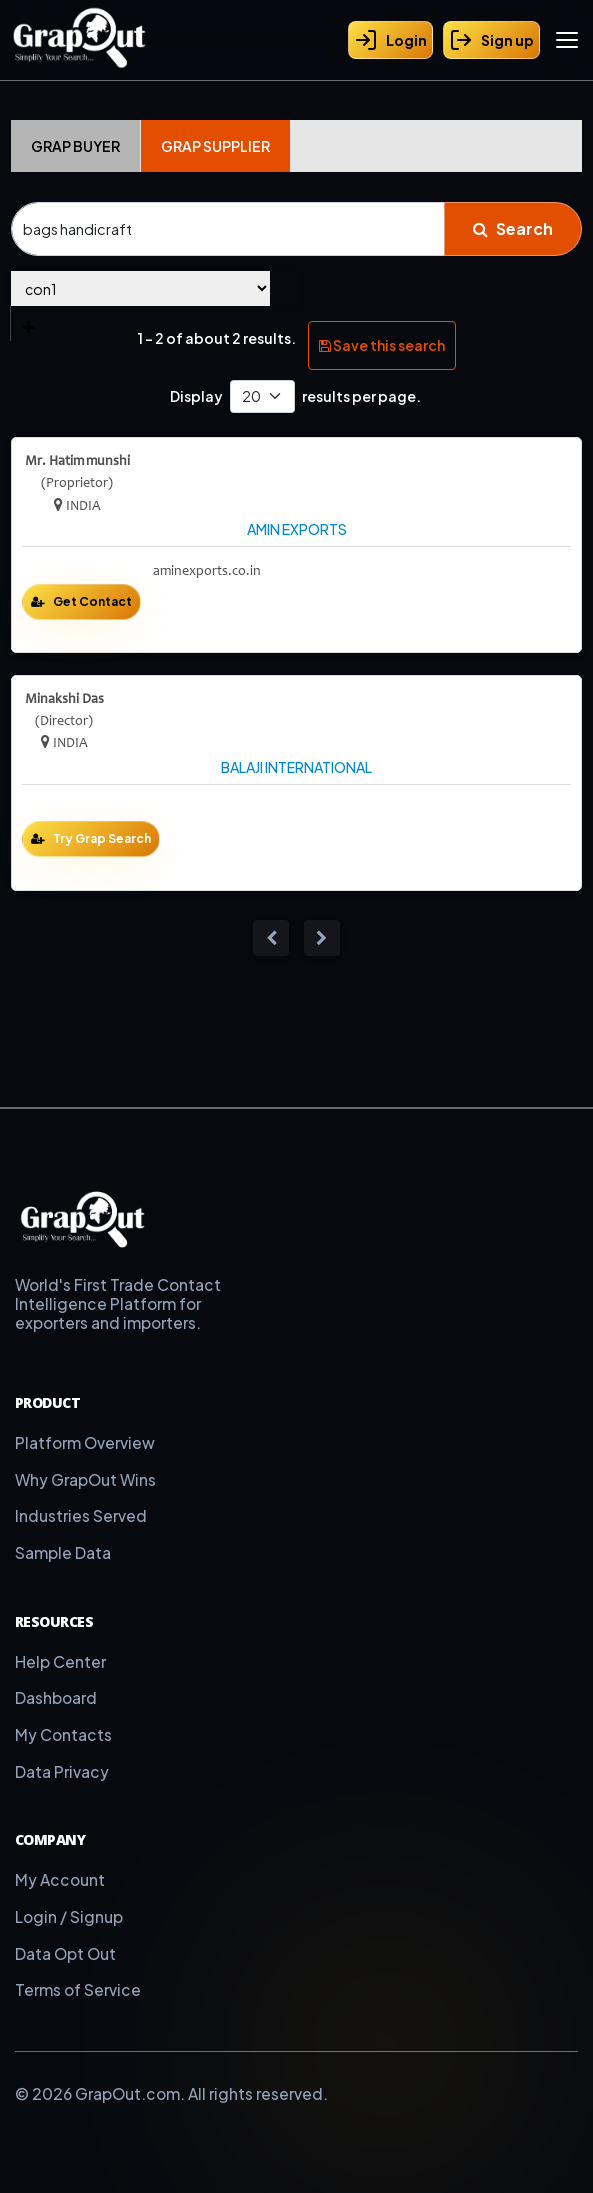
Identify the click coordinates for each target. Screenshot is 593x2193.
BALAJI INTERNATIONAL (296, 767)
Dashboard (56, 1697)
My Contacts (63, 1734)
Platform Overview (85, 1442)
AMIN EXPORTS (297, 529)
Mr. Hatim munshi (77, 461)
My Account (60, 1879)
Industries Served (81, 1515)
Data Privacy (62, 1771)
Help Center (60, 1661)
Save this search (382, 345)
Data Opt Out (65, 1953)
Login (390, 40)
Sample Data (63, 1552)
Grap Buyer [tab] (75, 146)
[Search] (228, 229)
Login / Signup (69, 1916)
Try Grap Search (102, 838)
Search (513, 228)
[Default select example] (262, 396)
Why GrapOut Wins (85, 1479)
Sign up (491, 40)
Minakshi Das (64, 699)
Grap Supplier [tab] (215, 146)
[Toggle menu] (567, 40)
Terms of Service (78, 1989)
